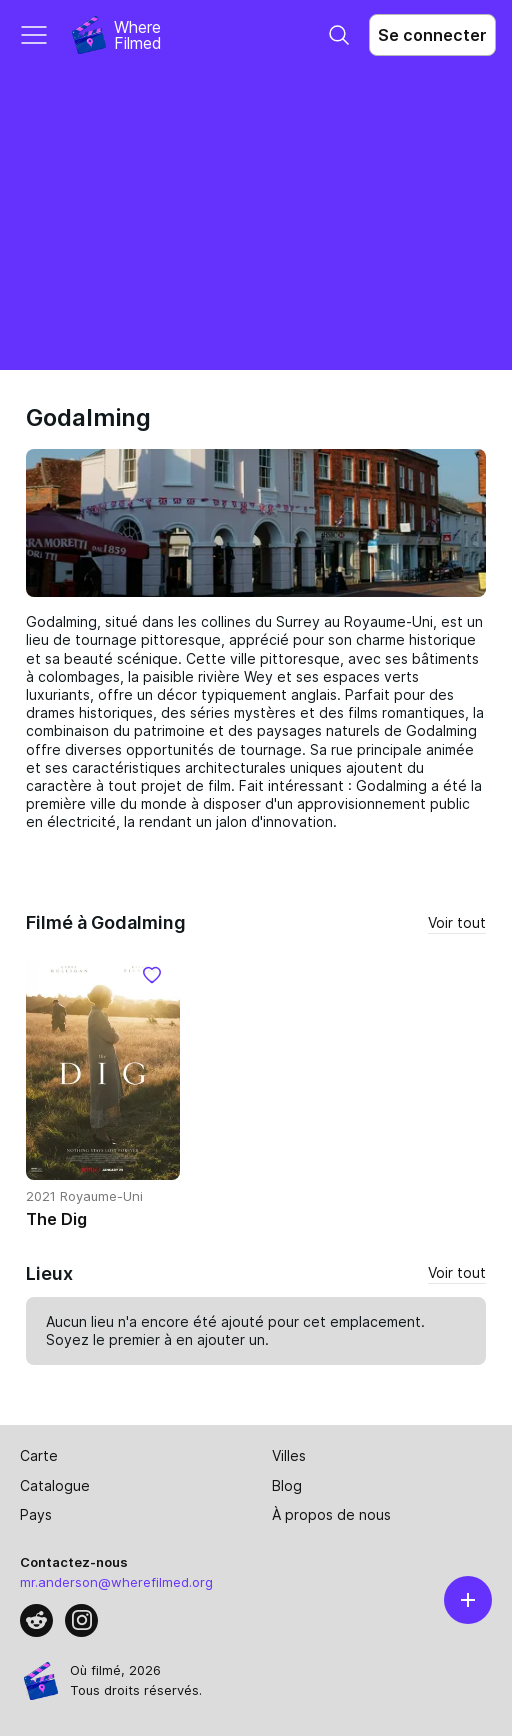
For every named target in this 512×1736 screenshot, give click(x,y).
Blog (287, 1485)
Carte (39, 1455)
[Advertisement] (256, 220)
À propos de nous (331, 1514)
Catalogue (55, 1485)
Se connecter (432, 35)
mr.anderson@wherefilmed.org (116, 1582)
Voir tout (457, 922)
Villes (289, 1455)
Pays (36, 1514)
